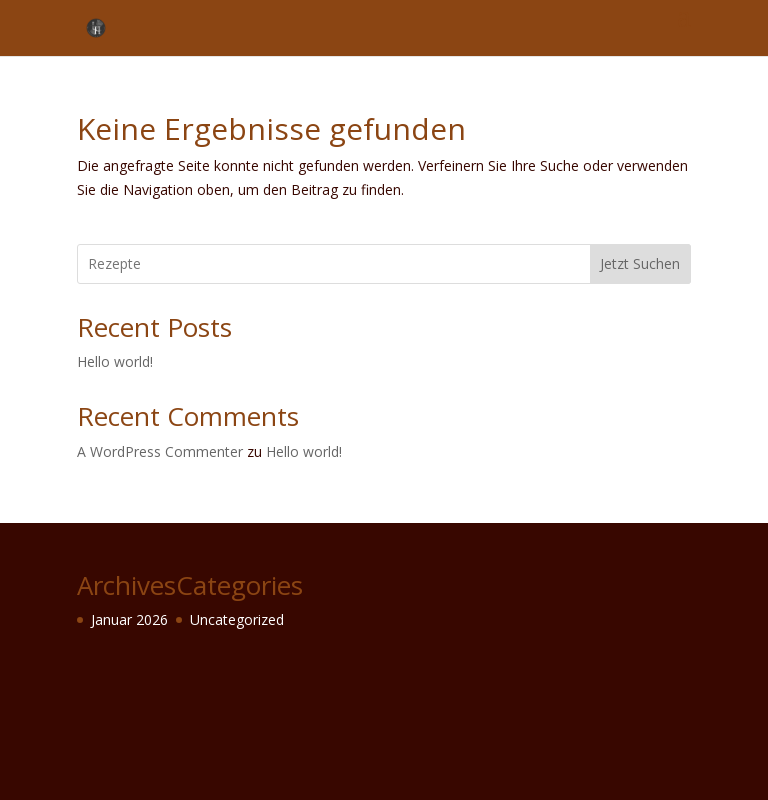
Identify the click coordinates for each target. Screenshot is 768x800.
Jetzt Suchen (640, 263)
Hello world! (115, 361)
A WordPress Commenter (160, 451)
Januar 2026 (129, 619)
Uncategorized (237, 619)
